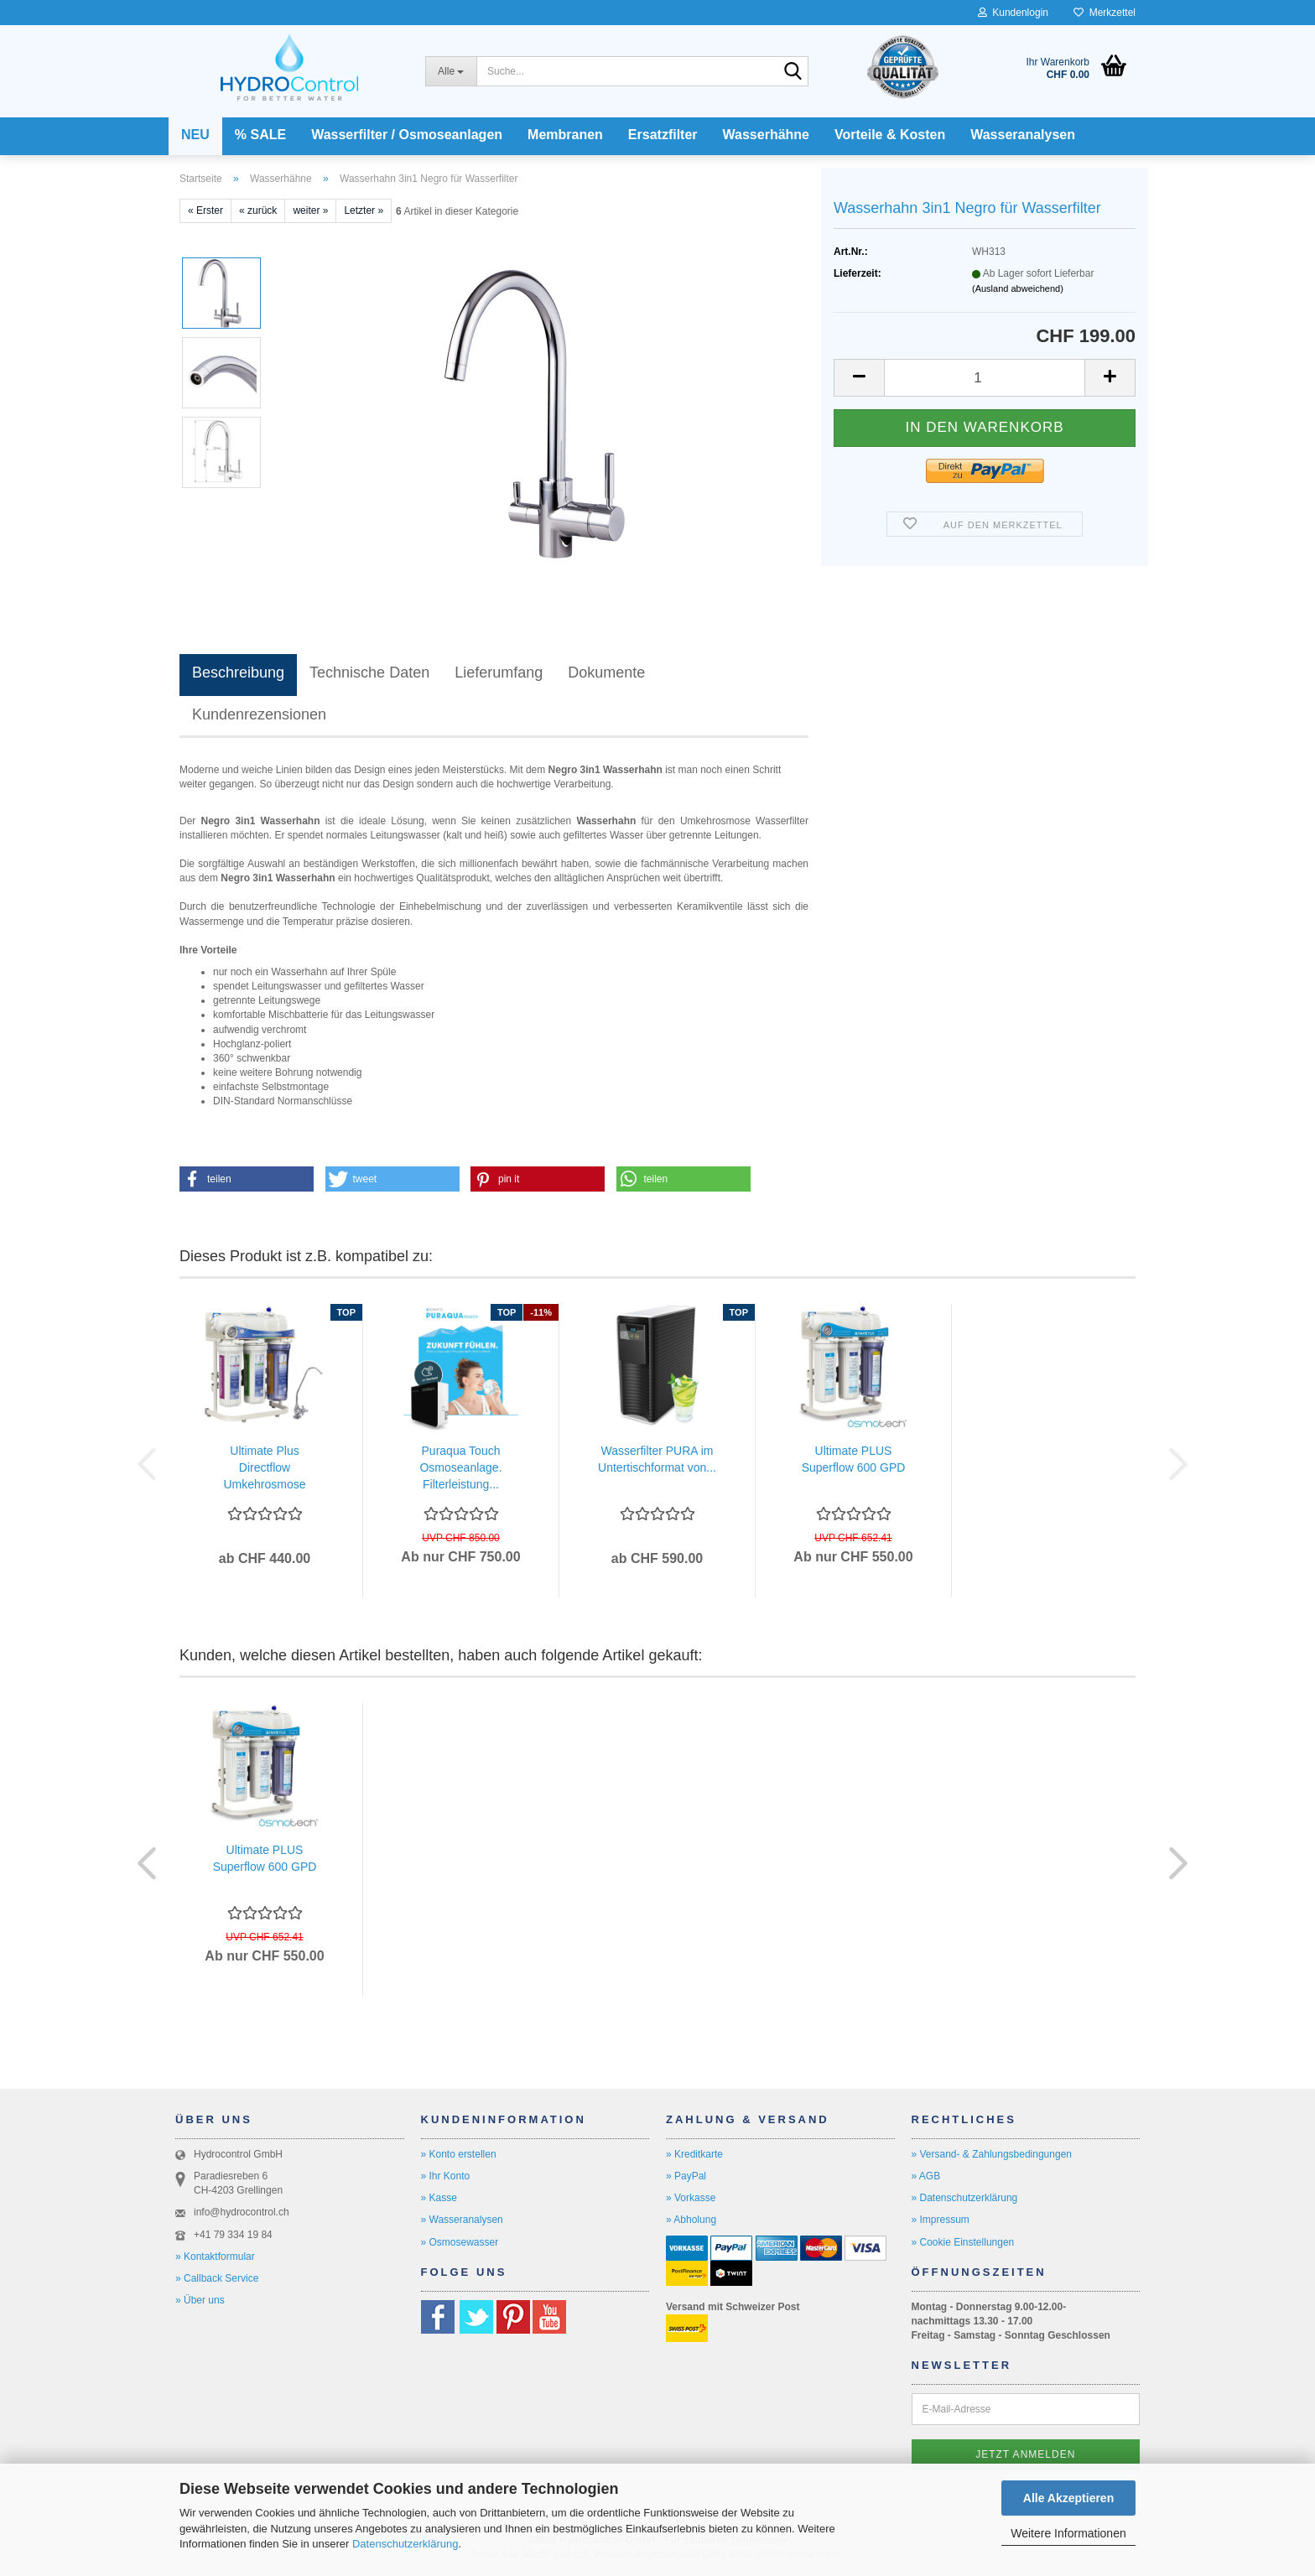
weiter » (310, 210)
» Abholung (691, 2219)
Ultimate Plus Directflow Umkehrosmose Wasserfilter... (264, 1468)
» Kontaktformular (215, 2256)
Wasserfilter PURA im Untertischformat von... (657, 1459)
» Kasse (439, 2198)
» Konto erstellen (458, 2154)
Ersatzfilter (663, 134)
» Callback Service (216, 2278)
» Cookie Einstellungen (963, 2242)
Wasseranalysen (1022, 134)
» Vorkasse (690, 2198)
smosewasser (467, 2242)
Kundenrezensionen (259, 714)
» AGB (926, 2176)
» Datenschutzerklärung (965, 2198)
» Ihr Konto (445, 2176)
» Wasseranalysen (462, 2219)
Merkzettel (1104, 12)
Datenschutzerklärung (405, 2543)
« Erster (205, 210)
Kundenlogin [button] (1013, 12)
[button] (859, 378)
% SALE (260, 134)
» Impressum (940, 2219)
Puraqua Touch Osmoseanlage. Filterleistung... (460, 1467)
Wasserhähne (766, 134)
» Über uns (200, 2300)
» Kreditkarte (694, 2154)
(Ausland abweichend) (1017, 288)
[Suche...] (450, 71)
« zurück (258, 210)
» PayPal (686, 2176)
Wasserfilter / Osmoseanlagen (406, 134)
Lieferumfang (499, 672)
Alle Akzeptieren (1068, 2498)
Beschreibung (238, 672)
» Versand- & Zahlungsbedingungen (992, 2154)
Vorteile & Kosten (889, 134)
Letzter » (363, 210)
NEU (195, 134)
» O (429, 2242)
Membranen (565, 134)
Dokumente (606, 672)
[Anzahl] (984, 378)
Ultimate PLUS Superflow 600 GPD (854, 1459)
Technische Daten (369, 672)
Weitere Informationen (1068, 2533)
